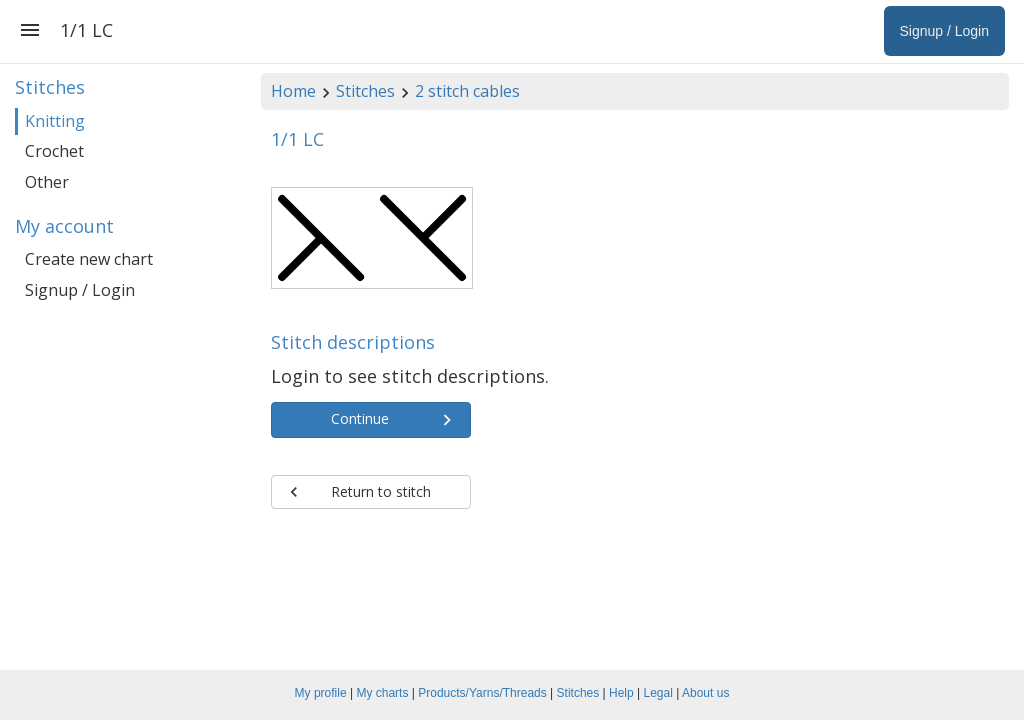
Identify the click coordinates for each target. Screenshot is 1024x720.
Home (293, 91)
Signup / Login (80, 290)
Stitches (365, 91)
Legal (658, 693)
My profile (321, 693)
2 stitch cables (467, 91)
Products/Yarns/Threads (482, 693)
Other (47, 182)
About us (705, 693)
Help (621, 693)
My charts (382, 693)
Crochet (54, 151)
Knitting (55, 121)
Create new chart (89, 259)
